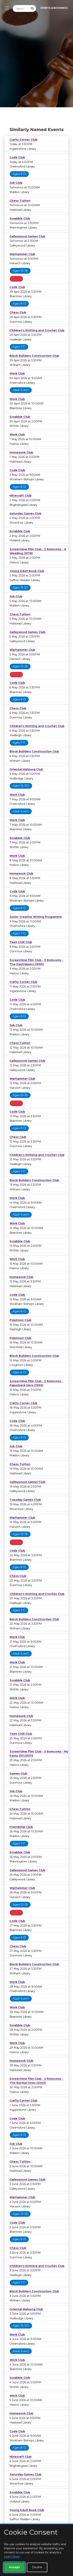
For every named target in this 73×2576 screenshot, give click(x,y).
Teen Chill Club (21, 942)
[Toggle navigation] (6, 8)
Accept (14, 2567)
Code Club (17, 157)
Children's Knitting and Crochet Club (37, 330)
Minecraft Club (21, 495)
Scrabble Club (20, 218)
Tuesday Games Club (25, 1499)
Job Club (16, 182)
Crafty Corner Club (23, 139)
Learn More (12, 2556)
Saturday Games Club (25, 513)
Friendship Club (21, 1827)
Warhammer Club (22, 254)
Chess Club (18, 312)
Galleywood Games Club (27, 236)
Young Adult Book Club (27, 571)
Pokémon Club (20, 1320)
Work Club (17, 373)
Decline (37, 2567)
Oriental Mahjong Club (26, 769)
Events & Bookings (54, 7)
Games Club (18, 1773)
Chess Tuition (20, 200)
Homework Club (21, 452)
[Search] (21, 8)
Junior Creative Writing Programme (36, 917)
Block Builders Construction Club (34, 355)
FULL (16, 278)
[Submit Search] (32, 8)
